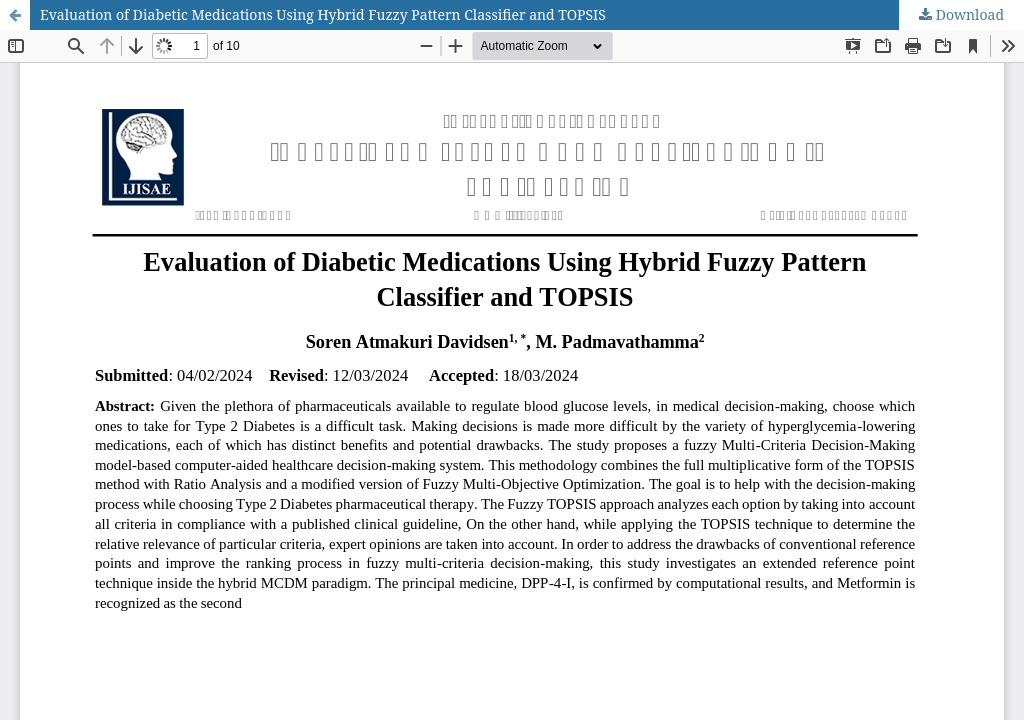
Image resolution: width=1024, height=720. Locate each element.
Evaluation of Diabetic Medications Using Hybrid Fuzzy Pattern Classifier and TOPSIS (323, 14)
